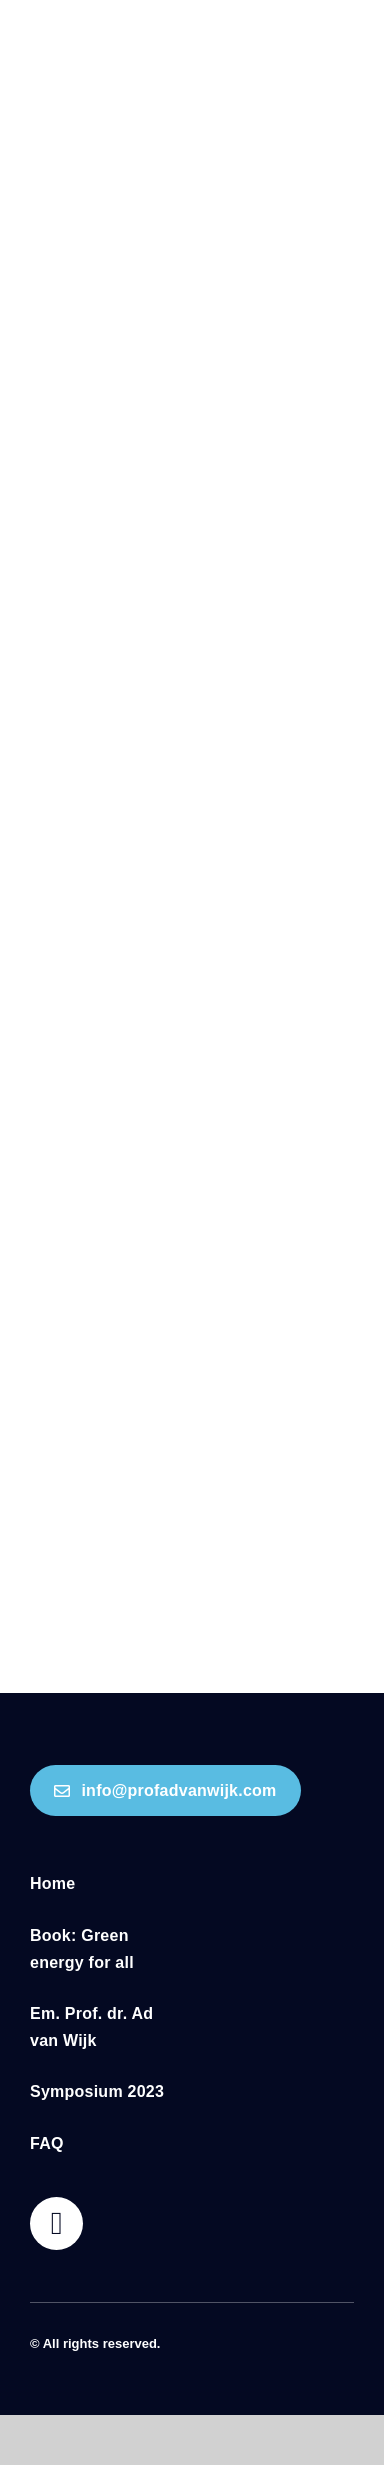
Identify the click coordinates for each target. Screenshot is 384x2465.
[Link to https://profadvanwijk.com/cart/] (56, 2223)
